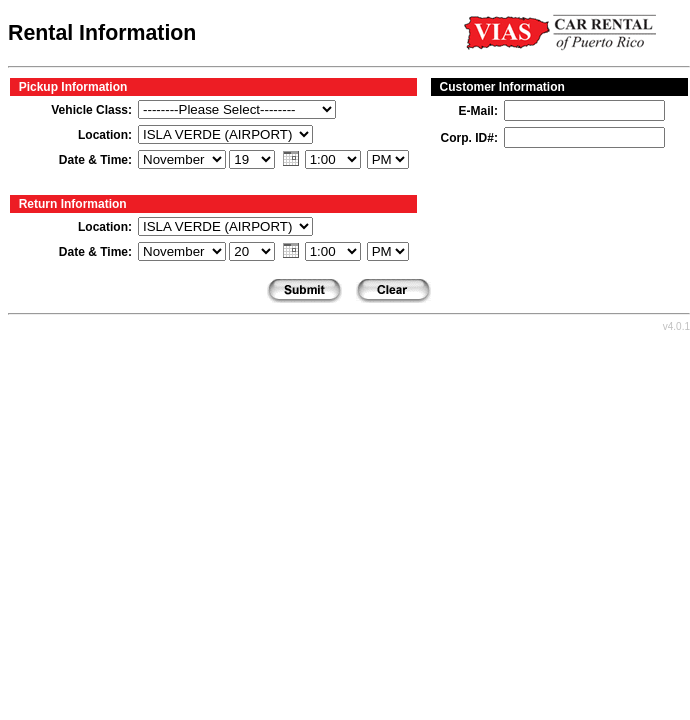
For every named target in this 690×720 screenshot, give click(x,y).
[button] (291, 158)
